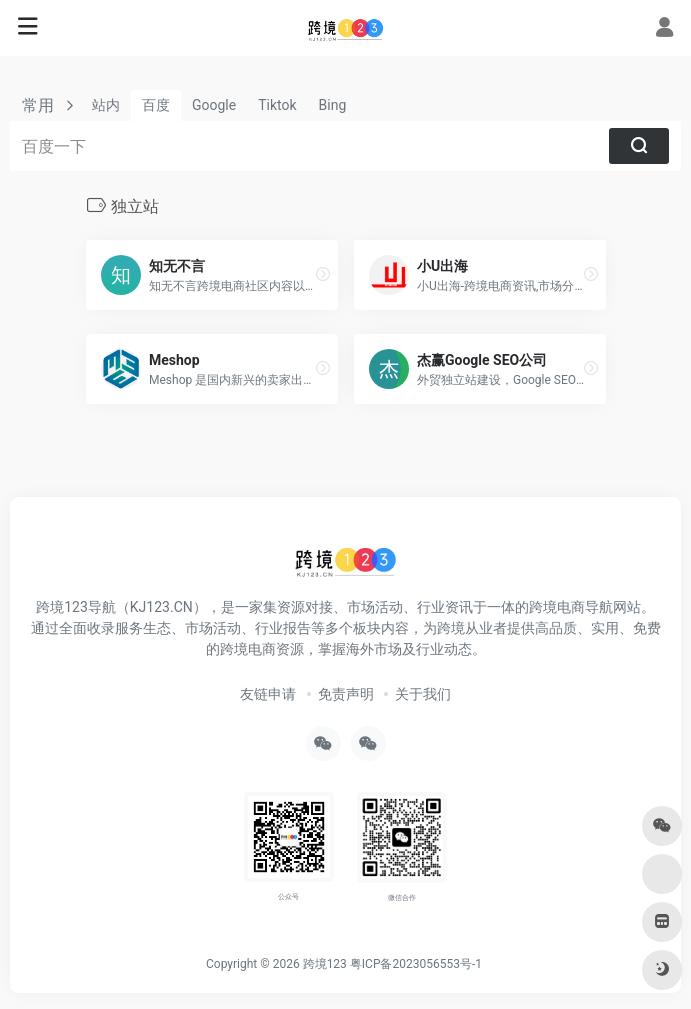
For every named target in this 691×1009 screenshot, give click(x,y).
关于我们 (423, 694)
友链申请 (268, 694)
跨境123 (325, 964)
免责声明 (346, 694)
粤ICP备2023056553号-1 (416, 964)
